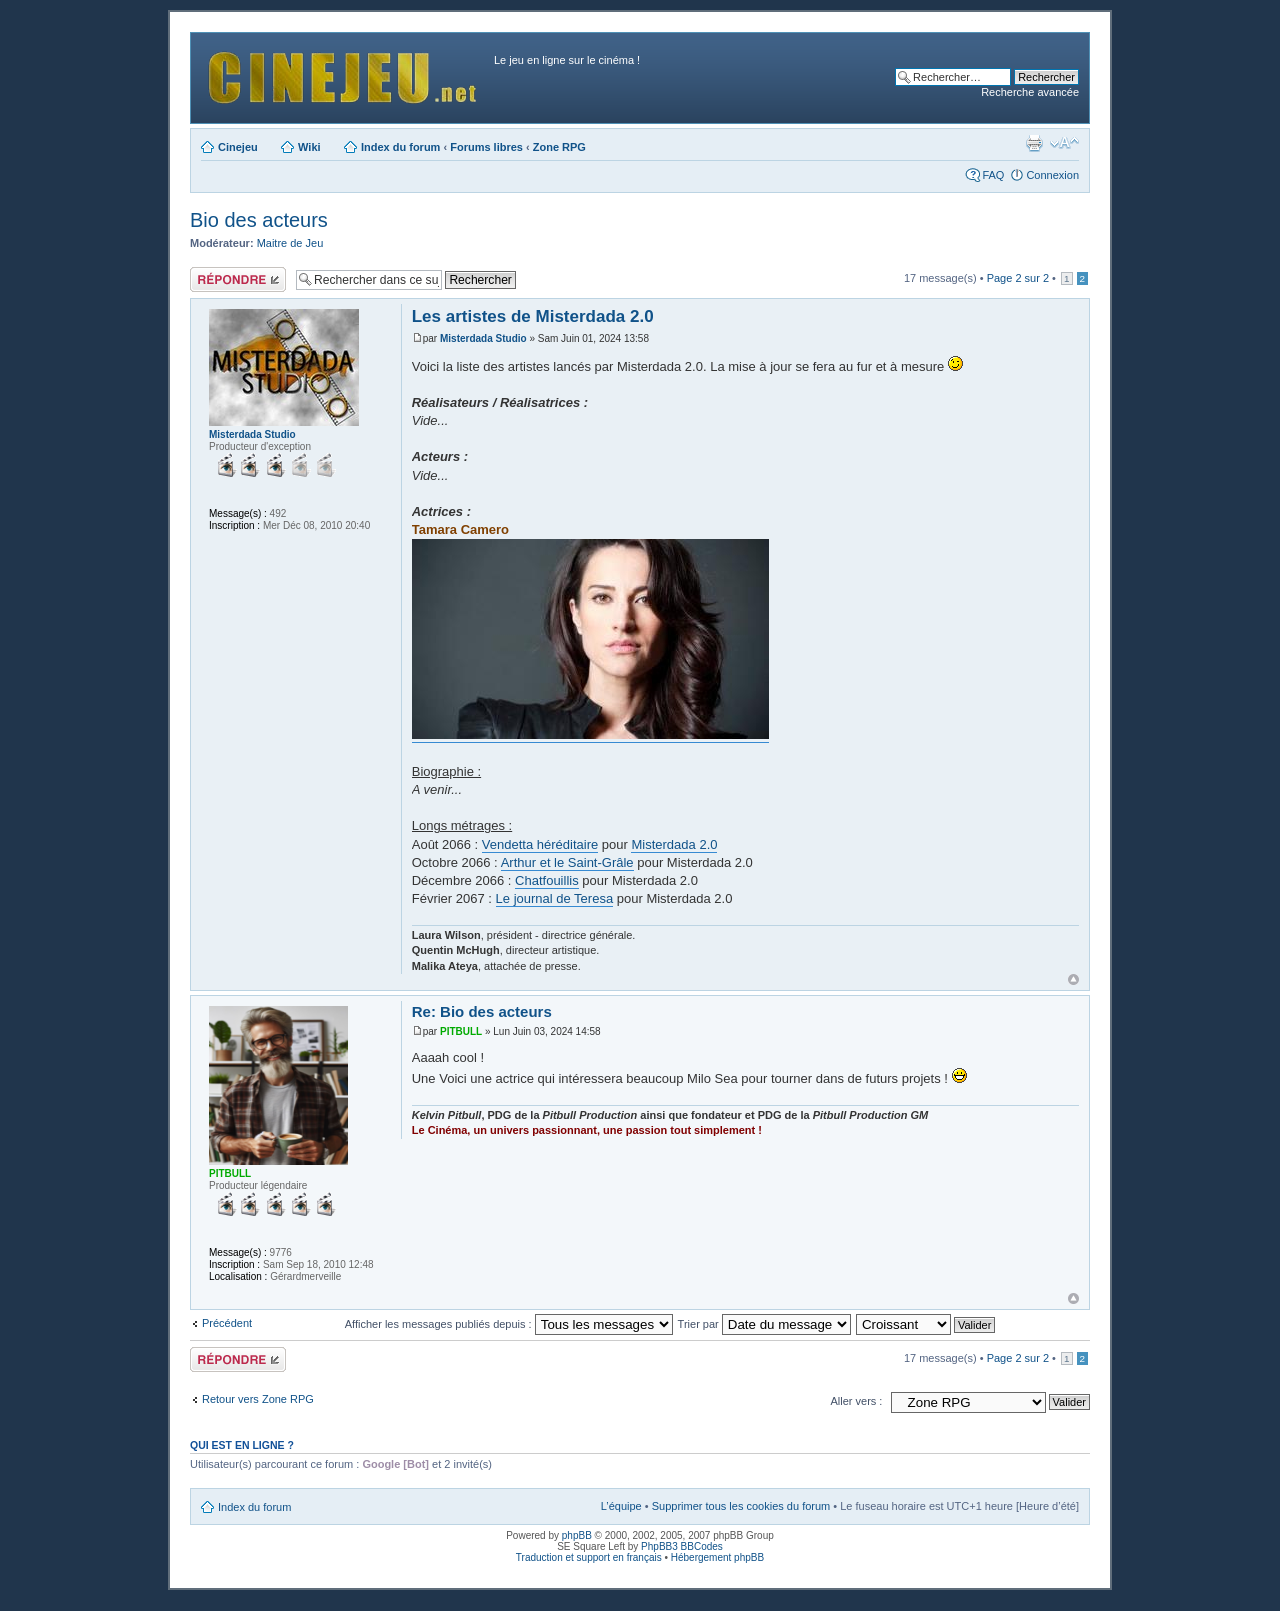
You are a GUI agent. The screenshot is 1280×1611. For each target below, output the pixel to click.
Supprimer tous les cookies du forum (741, 1506)
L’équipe (621, 1506)
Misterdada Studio (483, 338)
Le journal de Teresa (555, 898)
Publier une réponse (238, 279)
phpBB (577, 1535)
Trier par (764, 1324)
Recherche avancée (1030, 92)
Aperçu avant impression (1034, 143)
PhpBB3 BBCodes (682, 1546)
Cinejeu (238, 147)
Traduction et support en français (589, 1557)
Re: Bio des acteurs (482, 1011)
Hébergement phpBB (717, 1557)
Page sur (1018, 278)
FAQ (993, 175)
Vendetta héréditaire (540, 844)
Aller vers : (856, 1401)
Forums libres (486, 147)
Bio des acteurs (259, 220)
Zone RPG (559, 147)
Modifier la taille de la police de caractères (1064, 143)
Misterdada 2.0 (674, 844)
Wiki (309, 147)
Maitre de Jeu (290, 243)
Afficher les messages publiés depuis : (509, 1324)
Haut (1073, 979)
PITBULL (461, 1031)
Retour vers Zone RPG (258, 1399)
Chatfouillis (547, 880)
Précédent (227, 1323)
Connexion (1052, 175)
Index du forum (400, 147)
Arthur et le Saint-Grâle (567, 862)
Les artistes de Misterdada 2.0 (533, 316)
